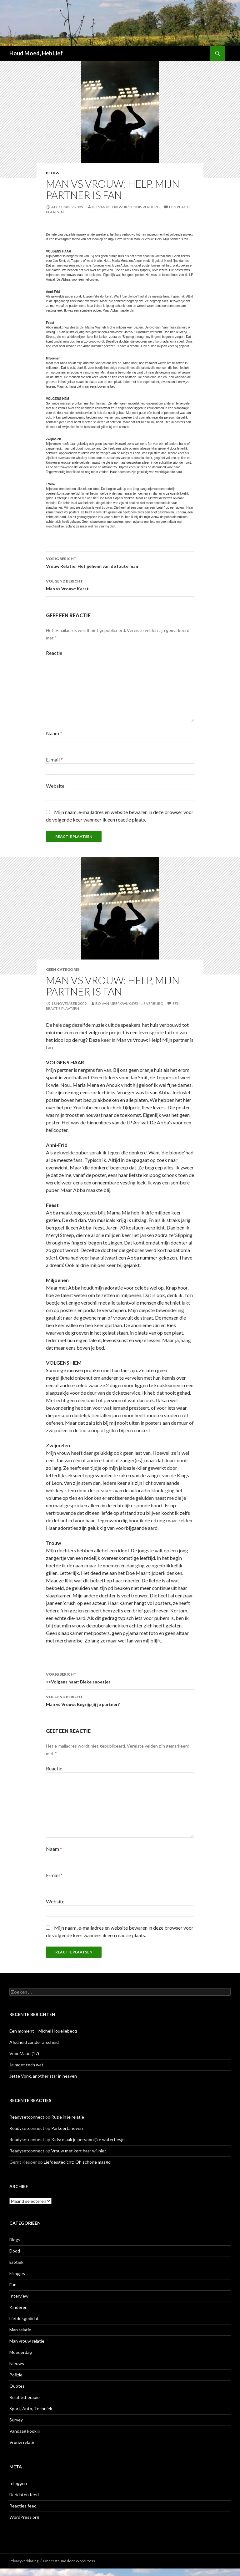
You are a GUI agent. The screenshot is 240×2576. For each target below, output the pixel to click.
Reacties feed (23, 2505)
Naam (54, 733)
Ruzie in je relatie (67, 2117)
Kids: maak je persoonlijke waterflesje (88, 2139)
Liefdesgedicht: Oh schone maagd (77, 2162)
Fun (13, 2284)
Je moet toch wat (26, 2064)
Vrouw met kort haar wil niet (78, 2150)
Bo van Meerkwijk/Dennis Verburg (126, 207)
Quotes (17, 2386)
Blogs (52, 173)
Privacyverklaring (23, 2560)
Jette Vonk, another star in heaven (43, 2076)
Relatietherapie (24, 2397)
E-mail (54, 759)
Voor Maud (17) (24, 2053)
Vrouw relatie (22, 2442)
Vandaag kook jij (24, 2431)
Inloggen (18, 2483)
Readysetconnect (26, 2117)
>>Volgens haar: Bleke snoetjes (120, 1677)
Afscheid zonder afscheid (34, 2042)
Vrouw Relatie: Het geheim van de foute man (120, 562)
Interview (18, 2296)
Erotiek (16, 2262)
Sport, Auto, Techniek (30, 2408)
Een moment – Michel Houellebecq (43, 2031)
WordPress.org (24, 2517)
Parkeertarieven (67, 2128)
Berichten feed (24, 2494)
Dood (14, 2250)
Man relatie (20, 2329)
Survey (16, 2419)
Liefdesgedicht (24, 2318)
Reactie (54, 653)
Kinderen (18, 2307)
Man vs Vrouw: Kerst (120, 584)
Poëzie (15, 2374)
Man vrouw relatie (26, 2341)
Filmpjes (17, 2273)
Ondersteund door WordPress (69, 2560)
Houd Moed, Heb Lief (36, 53)
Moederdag (20, 2352)
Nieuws (16, 2363)
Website (55, 786)
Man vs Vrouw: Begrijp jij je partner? (120, 1700)
